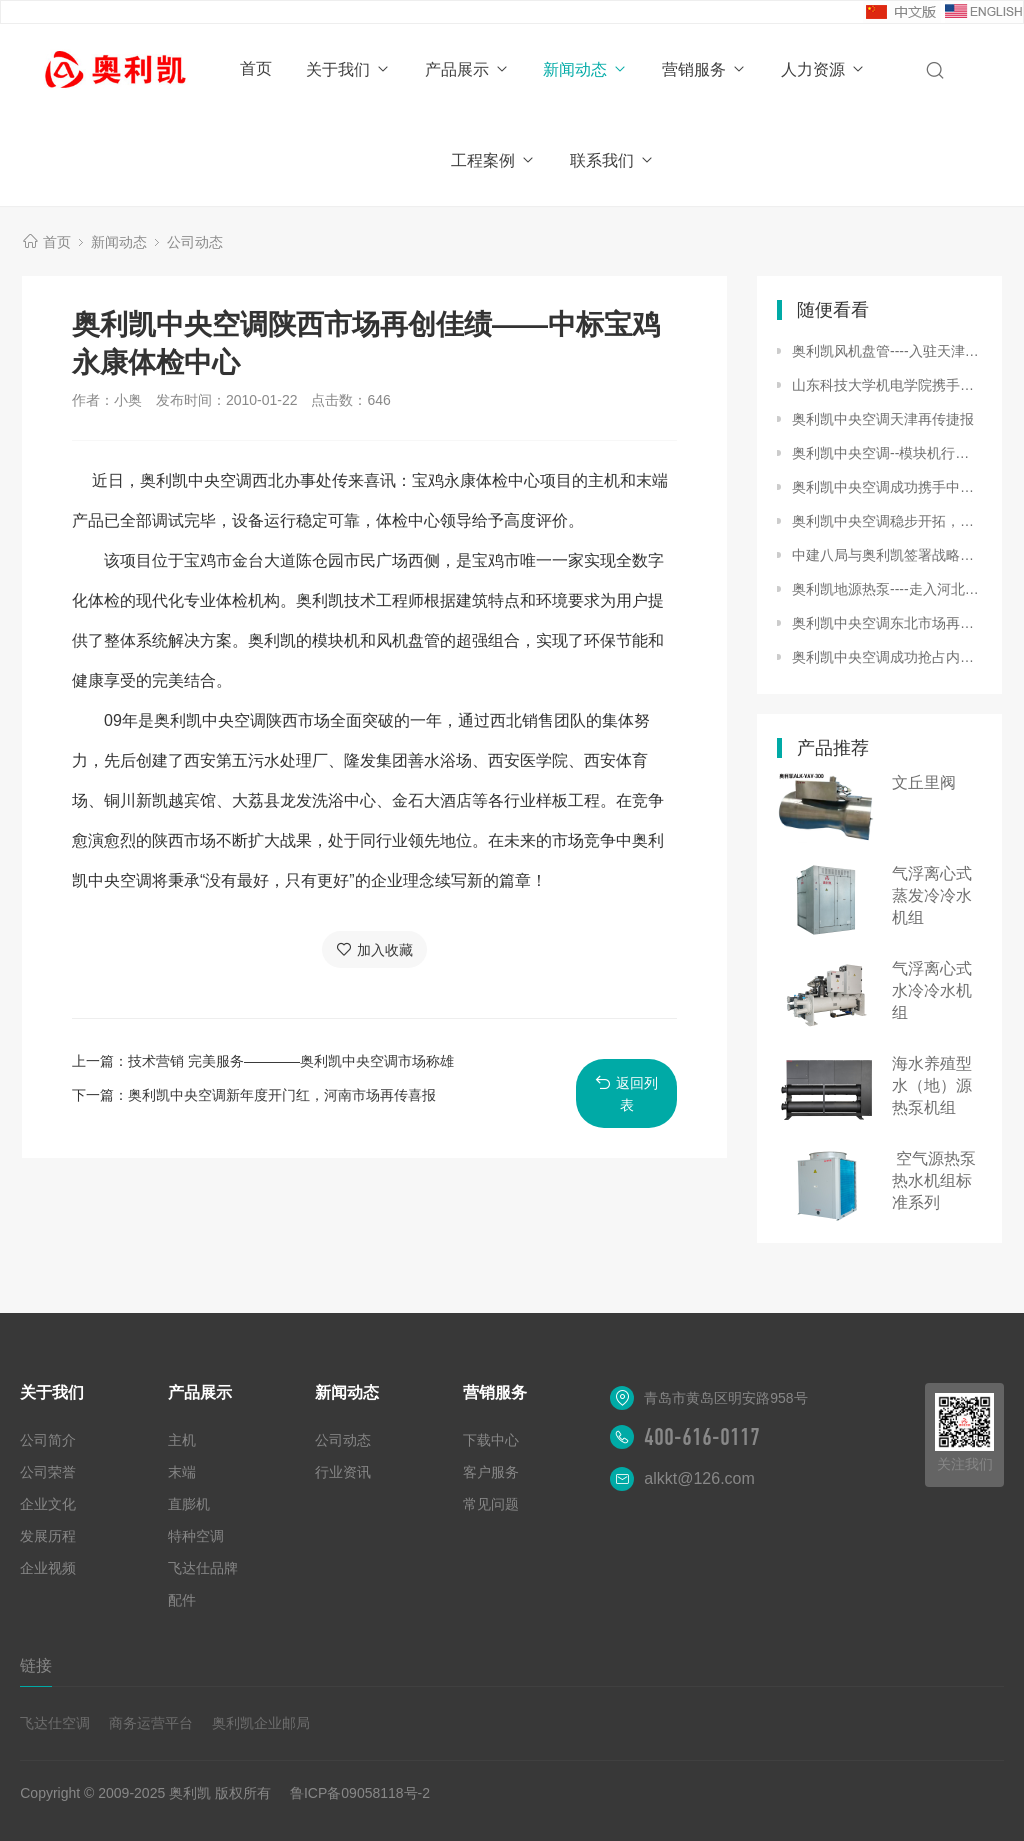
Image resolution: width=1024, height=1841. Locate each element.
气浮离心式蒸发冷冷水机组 (932, 895)
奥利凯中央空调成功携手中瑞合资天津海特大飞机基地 (887, 487)
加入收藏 (374, 949)
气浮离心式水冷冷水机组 (932, 990)
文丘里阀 (924, 782)
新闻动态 (585, 69)
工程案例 (493, 160)
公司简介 (48, 1440)
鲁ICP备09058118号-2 (360, 1793)
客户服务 (491, 1472)
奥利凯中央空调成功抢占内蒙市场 (887, 657)
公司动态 (195, 242)
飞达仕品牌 (203, 1568)
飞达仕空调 (55, 1723)
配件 (182, 1600)
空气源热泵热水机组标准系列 (934, 1180)
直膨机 (189, 1504)
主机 (182, 1440)
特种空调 (196, 1536)
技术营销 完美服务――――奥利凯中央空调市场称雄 (291, 1061)
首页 (256, 68)
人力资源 (823, 69)
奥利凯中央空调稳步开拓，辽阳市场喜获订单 (887, 521)
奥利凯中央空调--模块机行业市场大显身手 (887, 453)
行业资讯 (343, 1472)
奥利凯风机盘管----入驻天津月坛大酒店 (887, 351)
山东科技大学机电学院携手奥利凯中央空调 (887, 385)
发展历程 (48, 1536)
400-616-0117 (702, 1437)
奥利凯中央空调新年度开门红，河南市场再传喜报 (282, 1095)
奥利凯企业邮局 (261, 1723)
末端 (182, 1472)
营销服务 (704, 69)
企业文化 (48, 1504)
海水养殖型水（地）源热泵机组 (932, 1085)
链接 (36, 1665)
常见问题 (491, 1504)
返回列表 (626, 1093)
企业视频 (48, 1568)
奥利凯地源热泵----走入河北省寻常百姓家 (887, 589)
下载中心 (491, 1440)
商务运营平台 (151, 1723)
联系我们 (612, 160)
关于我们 (348, 69)
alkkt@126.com (699, 1478)
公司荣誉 (48, 1472)
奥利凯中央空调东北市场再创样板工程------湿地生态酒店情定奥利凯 (887, 623)
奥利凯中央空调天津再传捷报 (883, 419)
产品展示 (467, 69)
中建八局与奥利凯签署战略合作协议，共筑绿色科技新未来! (887, 555)
